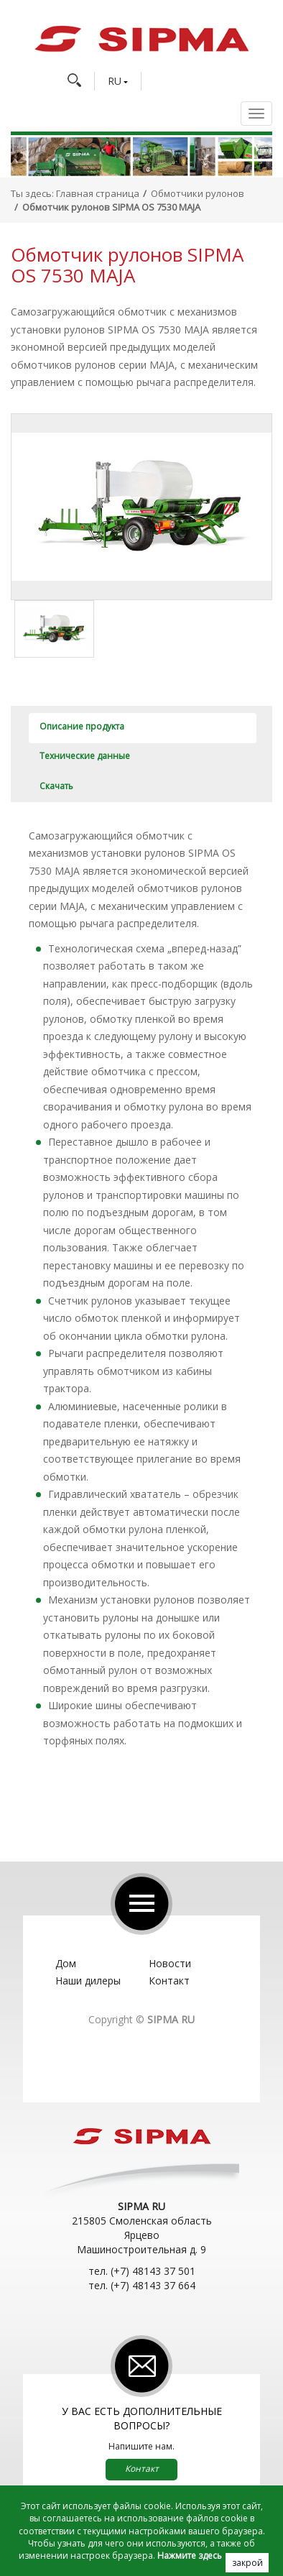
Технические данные (85, 756)
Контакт (169, 1980)
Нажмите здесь (189, 2555)
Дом (65, 1963)
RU (114, 81)
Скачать (56, 786)
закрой (247, 2563)
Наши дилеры (88, 1980)
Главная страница (97, 193)
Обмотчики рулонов (197, 193)
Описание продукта (82, 726)
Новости (170, 1963)
